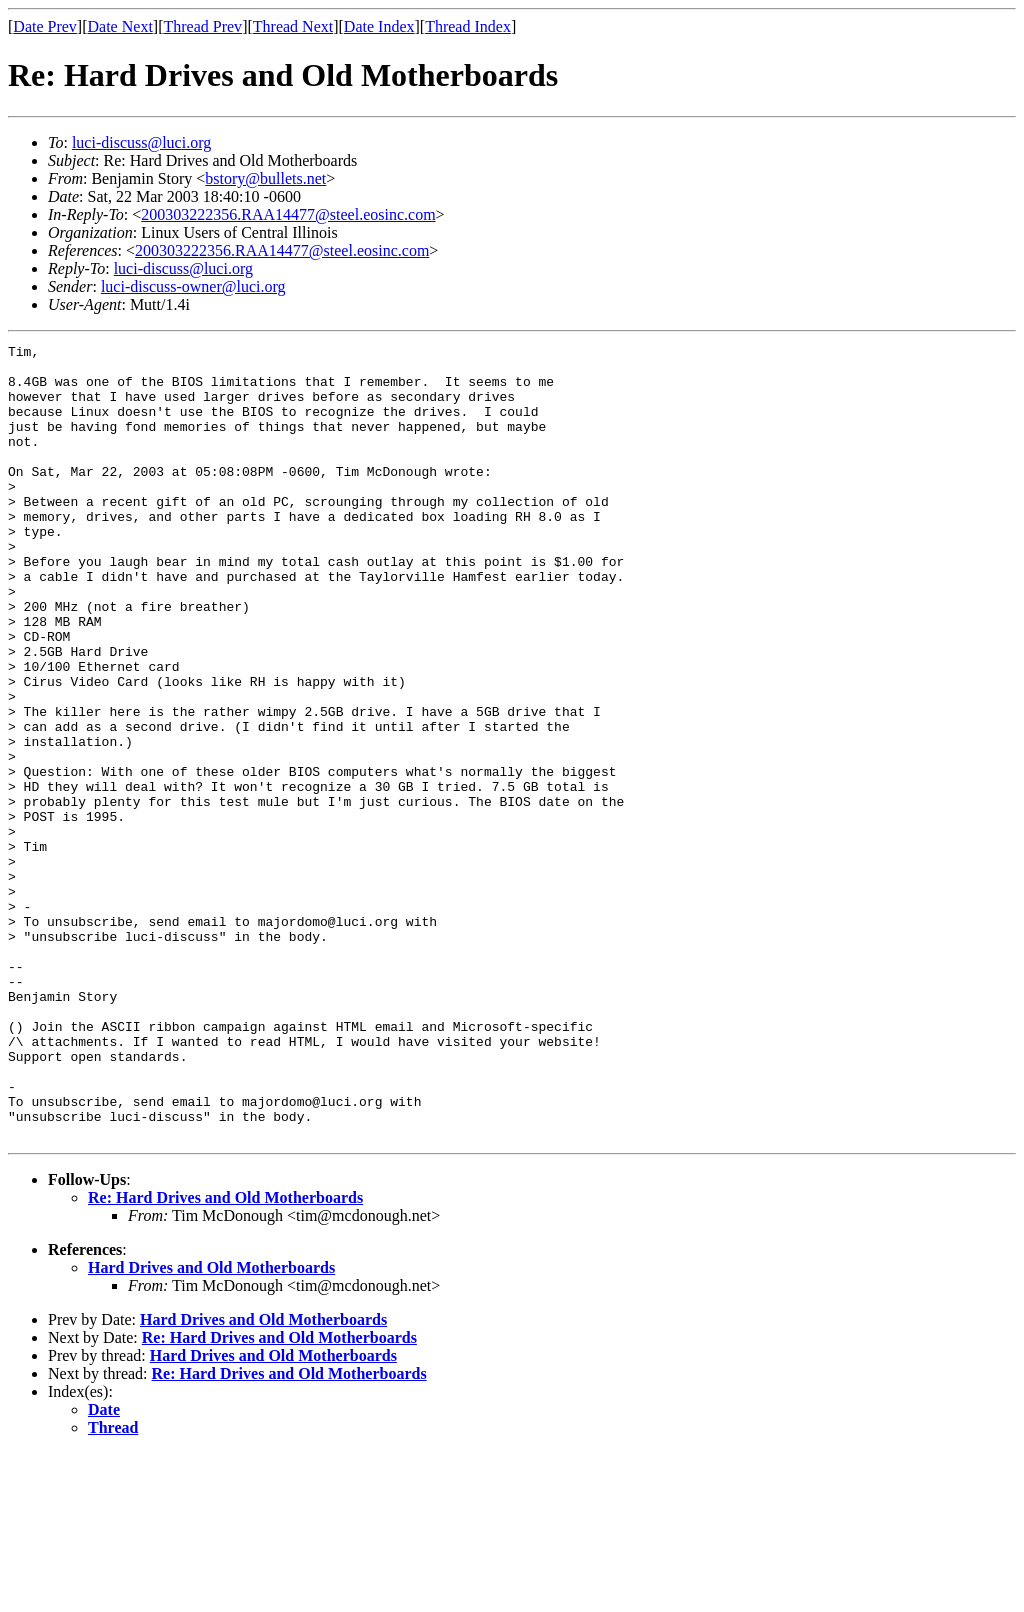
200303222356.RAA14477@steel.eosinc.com (288, 214)
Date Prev (45, 26)
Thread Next (293, 26)
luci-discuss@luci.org (141, 142)
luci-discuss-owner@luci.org (193, 286)
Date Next (120, 26)
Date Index (379, 26)
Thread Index (468, 26)
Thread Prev (202, 26)
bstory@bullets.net (265, 178)
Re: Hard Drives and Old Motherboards (225, 1356)
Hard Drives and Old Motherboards (211, 1426)
